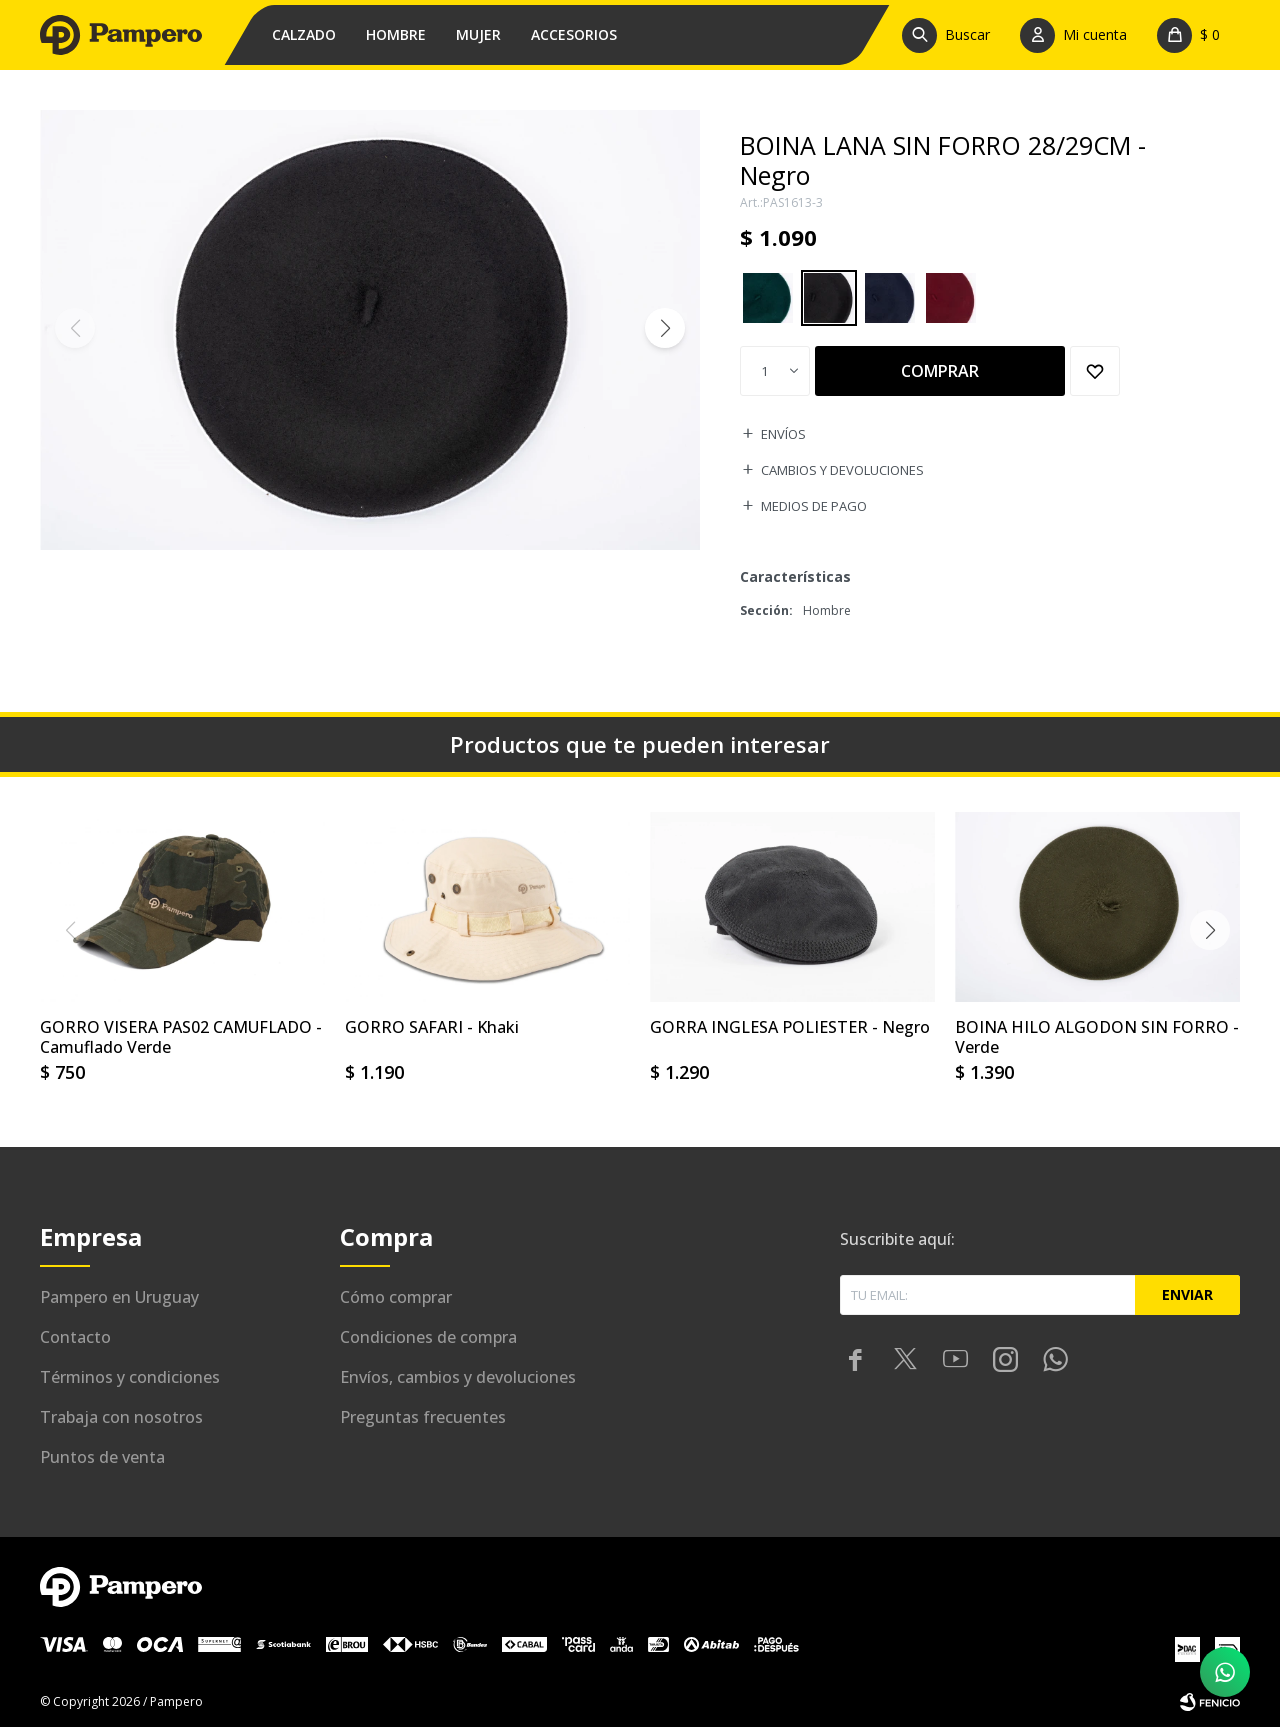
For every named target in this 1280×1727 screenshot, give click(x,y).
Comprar (940, 371)
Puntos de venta (102, 1457)
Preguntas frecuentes (423, 1417)
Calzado (304, 34)
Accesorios (574, 34)
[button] (951, 35)
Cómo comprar (396, 1297)
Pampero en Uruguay (119, 1297)
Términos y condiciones (130, 1377)
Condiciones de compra (428, 1337)
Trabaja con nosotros (121, 1417)
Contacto (75, 1337)
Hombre (396, 34)
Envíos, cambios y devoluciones (458, 1377)
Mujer (478, 34)
